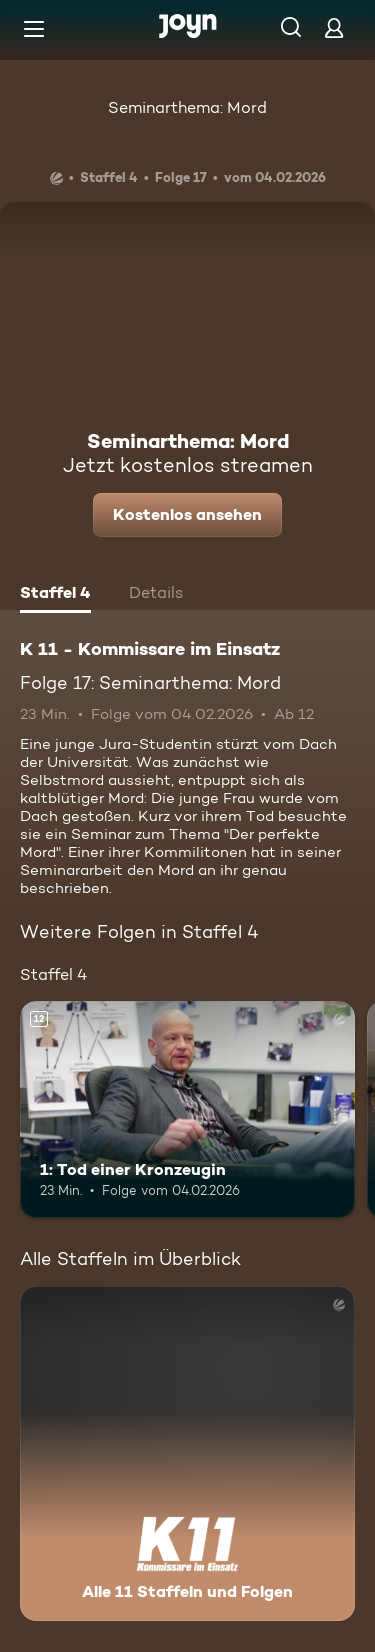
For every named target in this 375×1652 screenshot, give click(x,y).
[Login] (334, 27)
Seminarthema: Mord (187, 107)
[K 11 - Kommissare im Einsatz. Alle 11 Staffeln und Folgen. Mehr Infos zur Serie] (187, 1453)
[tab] (55, 595)
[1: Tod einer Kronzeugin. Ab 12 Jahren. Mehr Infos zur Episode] (187, 1110)
